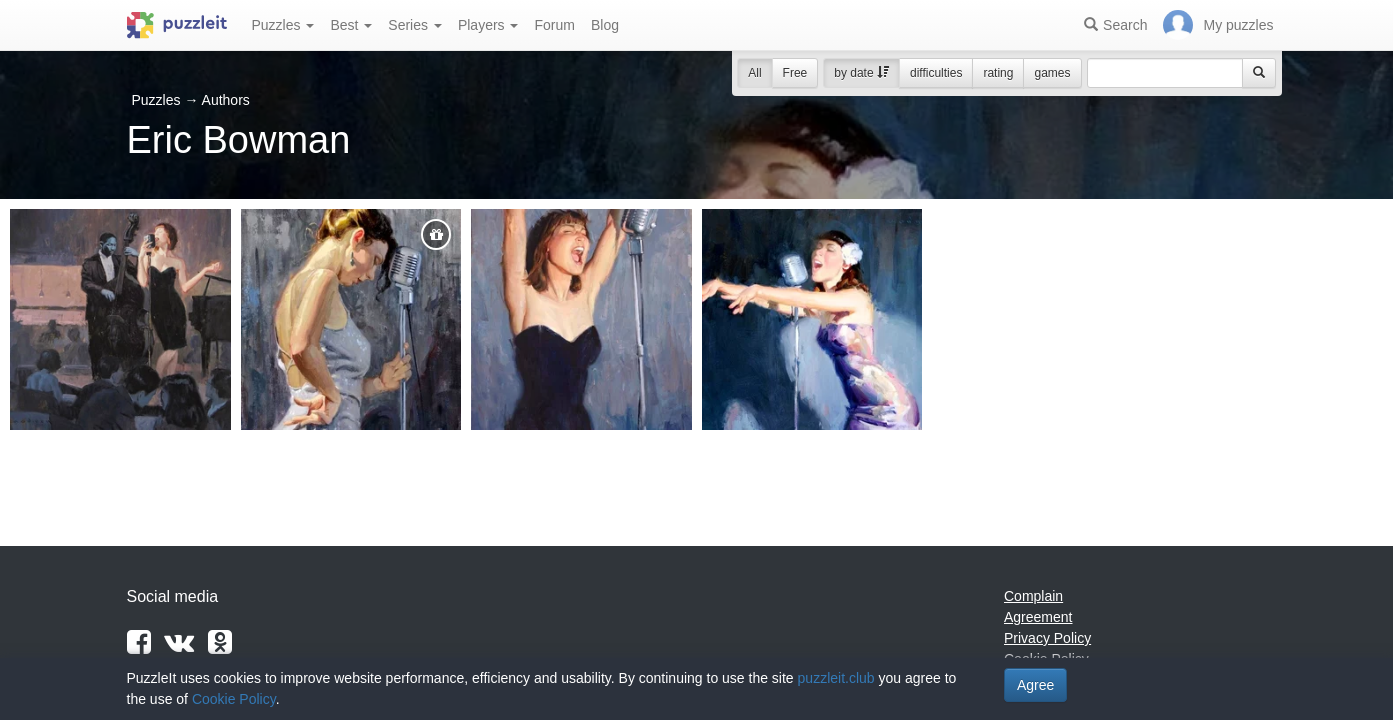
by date (861, 73)
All (754, 73)
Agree (1035, 685)
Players (488, 25)
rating (998, 73)
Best (351, 25)
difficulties (936, 73)
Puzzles (283, 25)
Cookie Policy (234, 699)
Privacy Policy (1047, 638)
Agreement (1038, 617)
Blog (605, 25)
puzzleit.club (836, 678)
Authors (226, 100)
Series (415, 25)
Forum (554, 25)
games (1052, 73)
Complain (1033, 596)
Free (795, 73)
